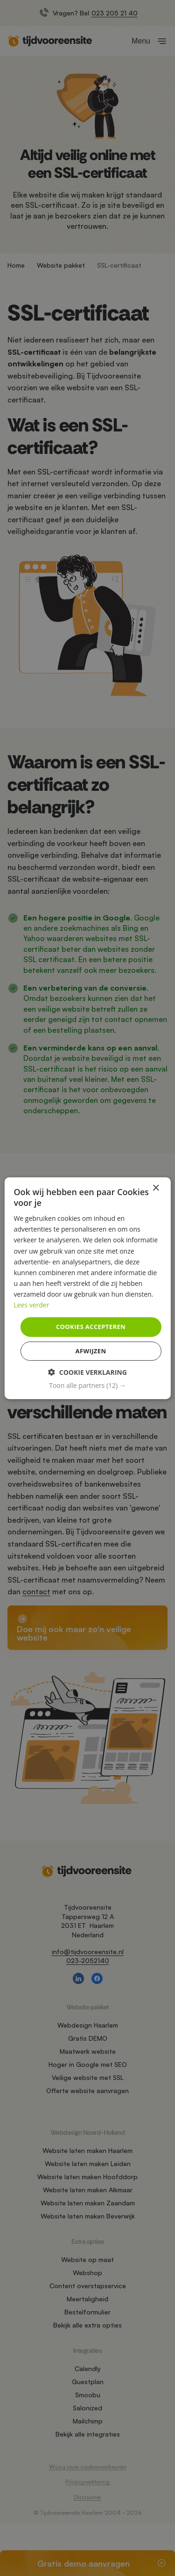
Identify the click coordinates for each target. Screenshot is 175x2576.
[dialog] (87, 1288)
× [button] (155, 1187)
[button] (87, 1385)
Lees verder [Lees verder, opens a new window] (31, 1304)
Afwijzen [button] (91, 1351)
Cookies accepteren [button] (91, 1326)
